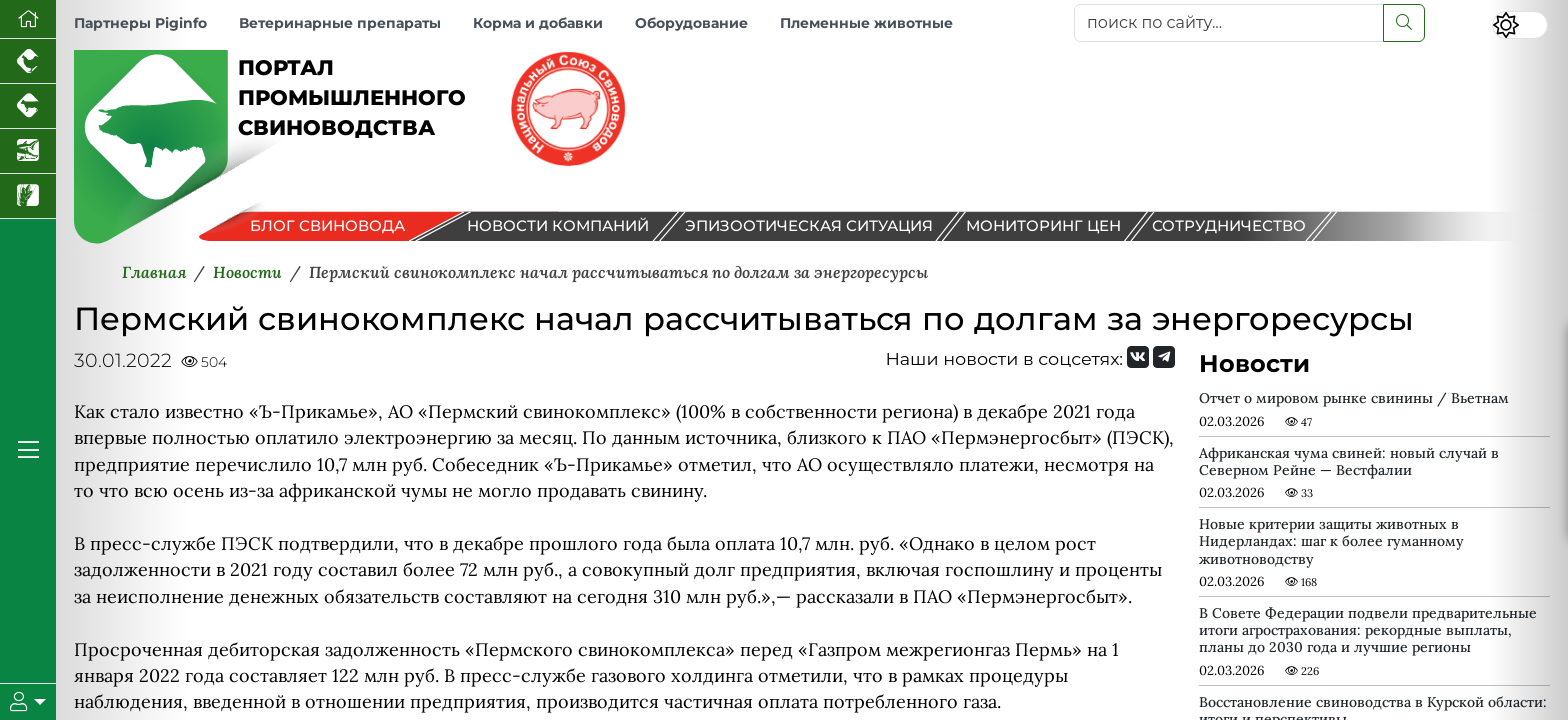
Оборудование (691, 23)
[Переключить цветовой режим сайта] (1520, 25)
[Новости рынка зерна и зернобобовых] (28, 196)
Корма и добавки (538, 23)
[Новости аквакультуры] (28, 151)
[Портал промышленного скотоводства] (28, 106)
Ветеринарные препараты (340, 23)
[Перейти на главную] (28, 19)
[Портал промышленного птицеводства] (28, 61)
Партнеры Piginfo (140, 23)
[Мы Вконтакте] (1138, 357)
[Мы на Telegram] (1164, 357)
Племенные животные (866, 23)
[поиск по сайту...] (1229, 23)
